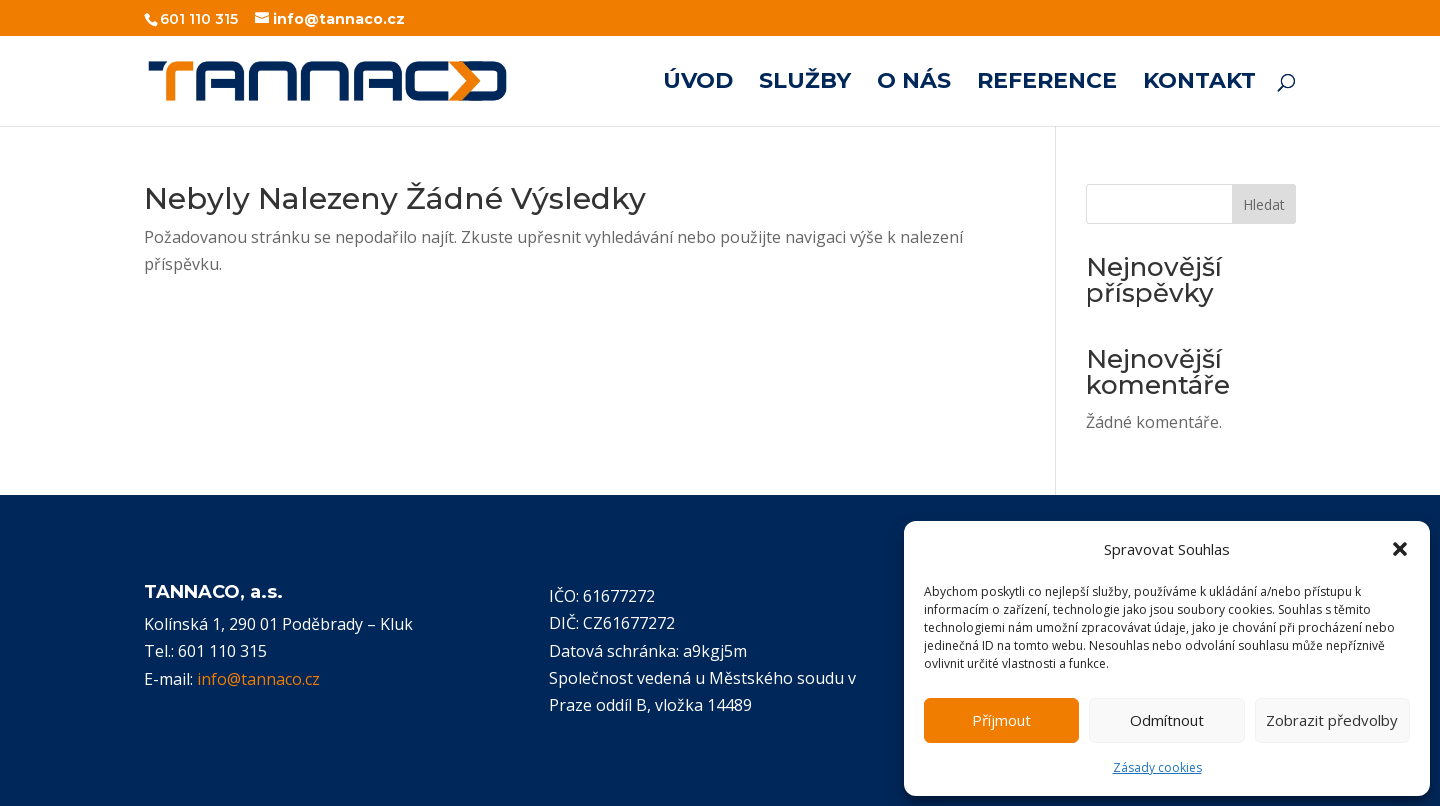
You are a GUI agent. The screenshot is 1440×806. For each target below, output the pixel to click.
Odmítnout (1167, 720)
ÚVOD (698, 84)
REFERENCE (1047, 84)
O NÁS (914, 84)
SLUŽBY (805, 84)
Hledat (1264, 204)
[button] (1400, 549)
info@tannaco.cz (258, 679)
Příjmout (1001, 720)
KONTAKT (1199, 84)
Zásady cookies (1157, 767)
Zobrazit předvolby (1332, 720)
